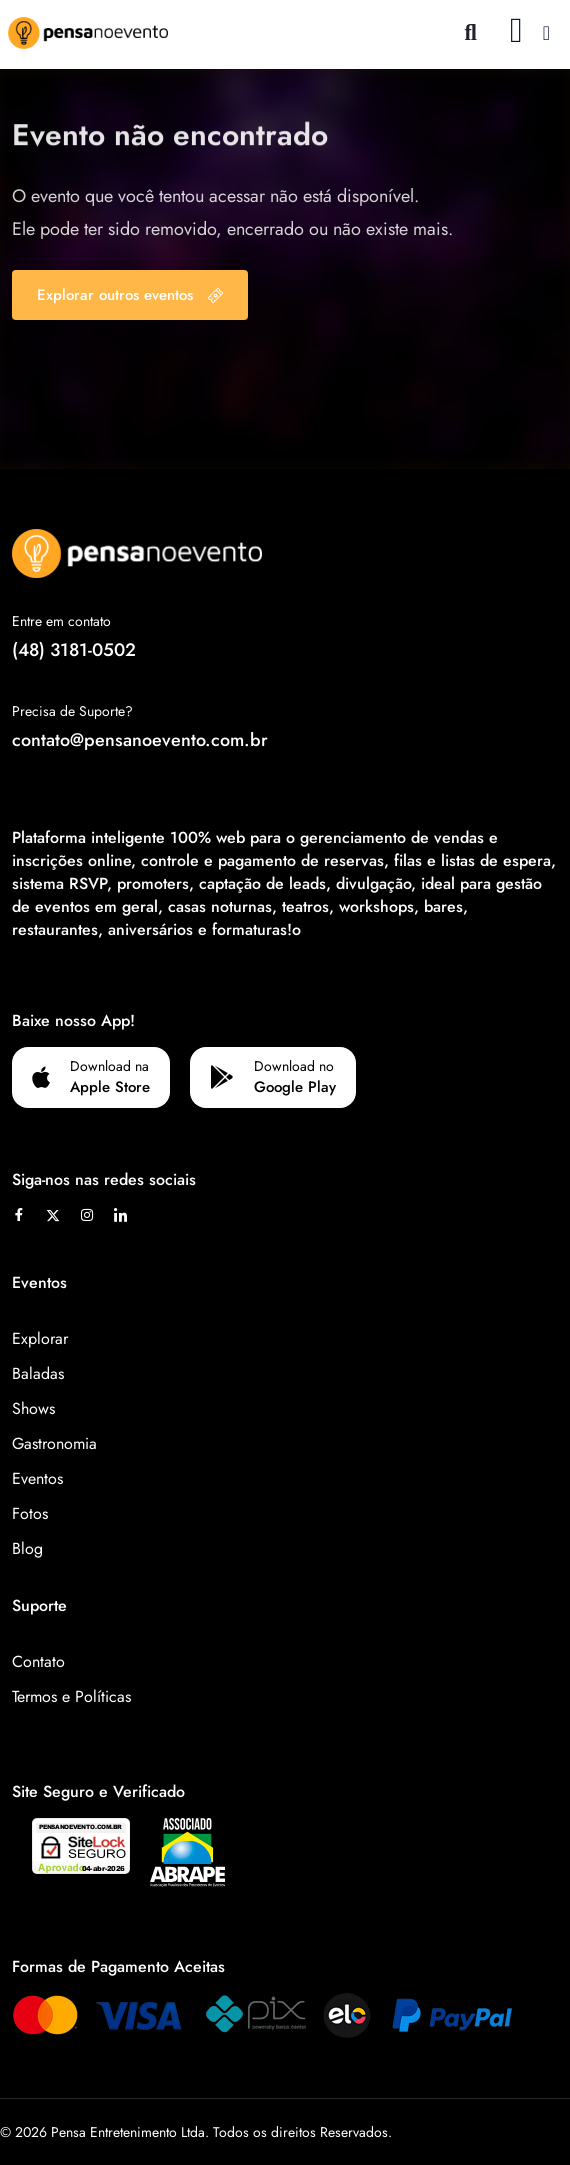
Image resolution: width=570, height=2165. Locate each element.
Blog (27, 1548)
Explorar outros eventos (130, 295)
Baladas (38, 1373)
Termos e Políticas (71, 1696)
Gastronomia (54, 1443)
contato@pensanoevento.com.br (140, 740)
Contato (38, 1661)
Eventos (37, 1478)
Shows (33, 1408)
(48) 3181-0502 (74, 650)
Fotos (30, 1513)
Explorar (40, 1338)
